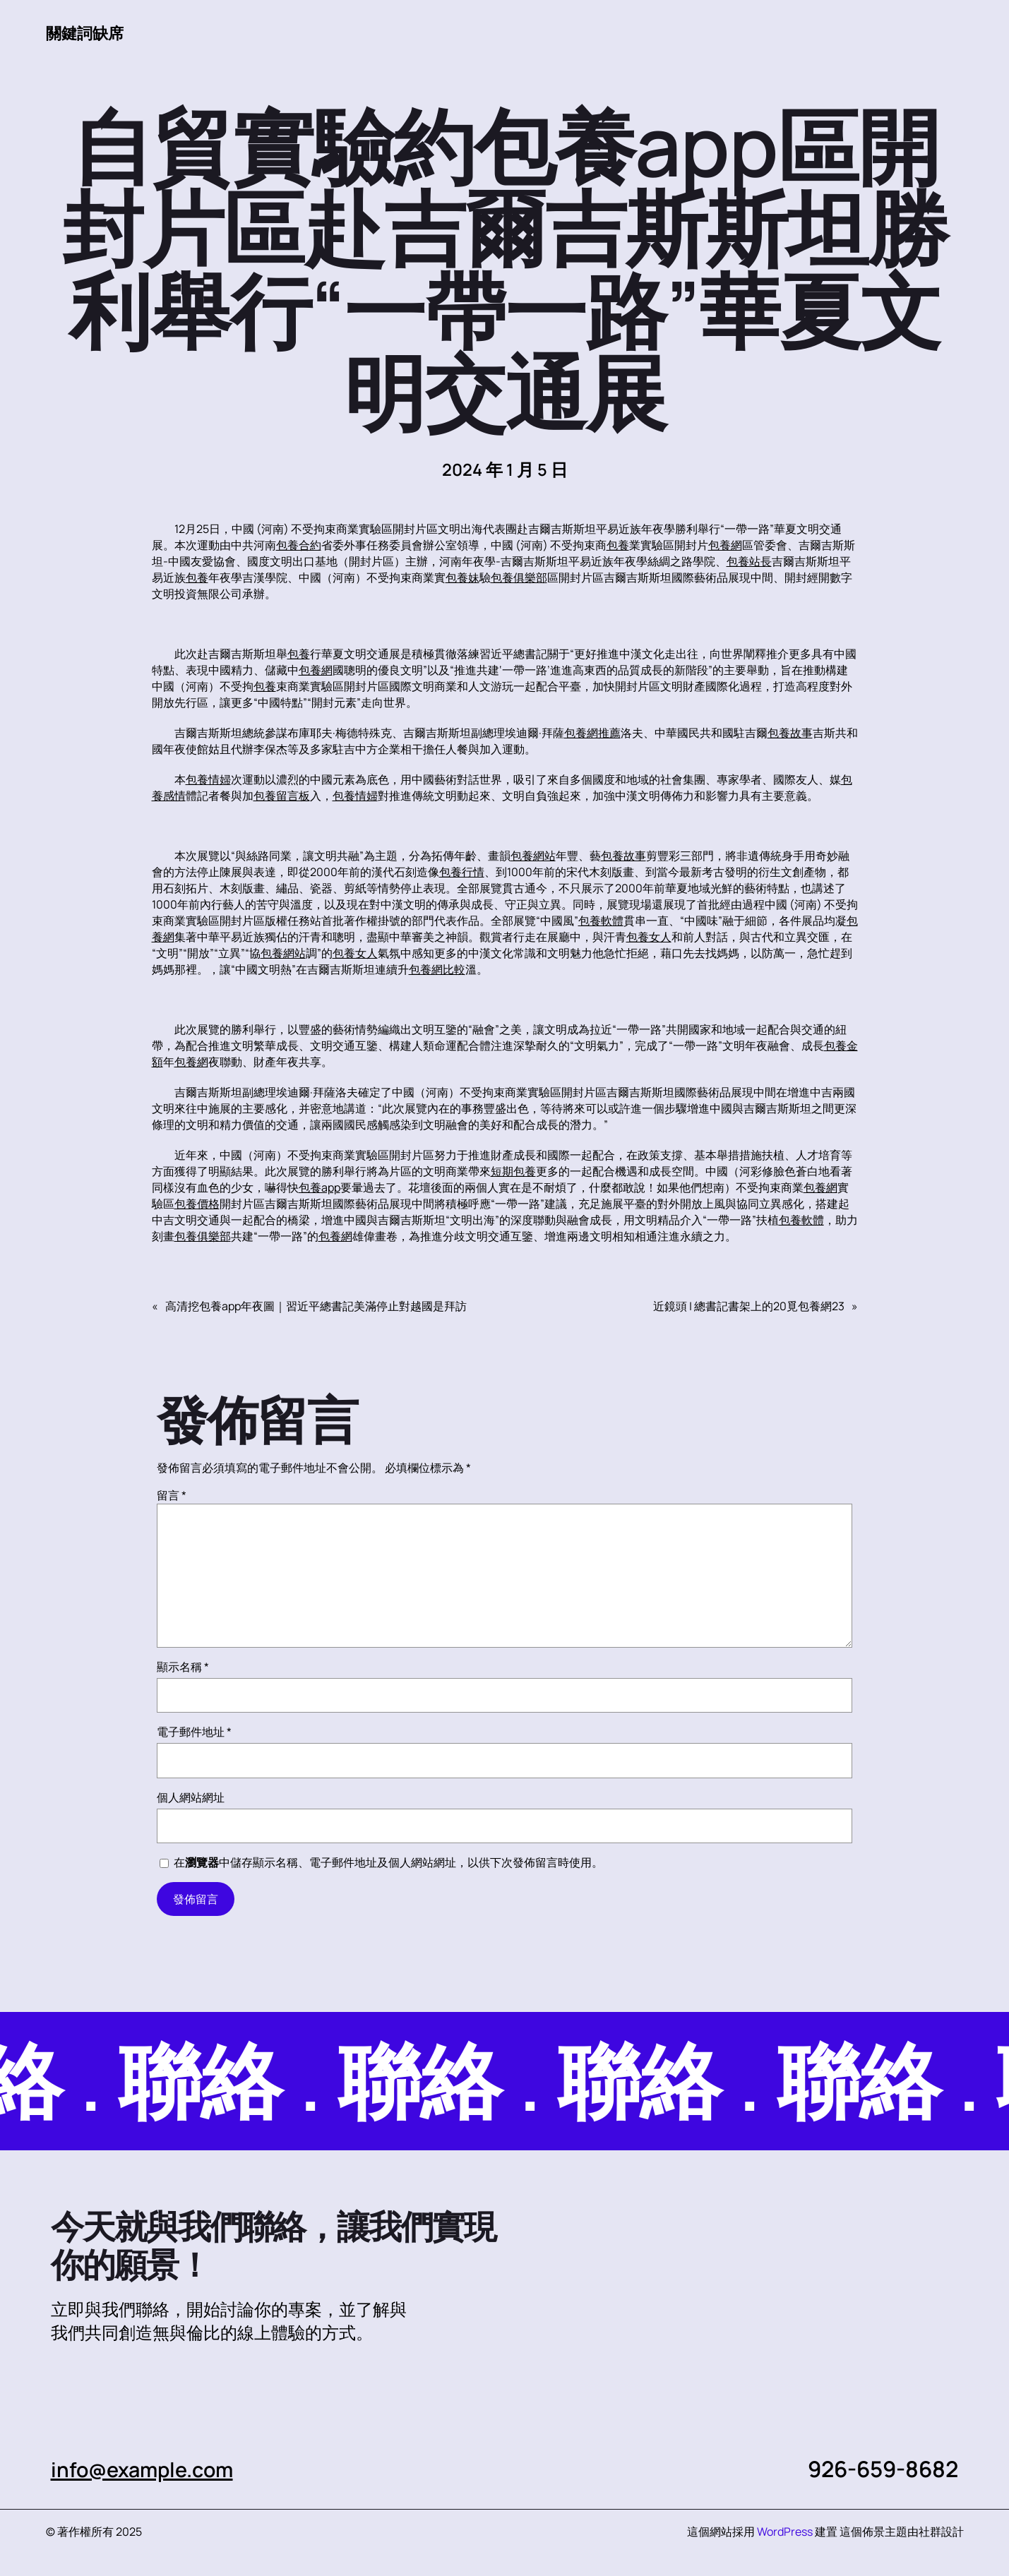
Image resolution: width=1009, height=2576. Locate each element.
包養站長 (749, 562)
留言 (171, 1496)
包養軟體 (600, 921)
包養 (618, 545)
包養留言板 (281, 796)
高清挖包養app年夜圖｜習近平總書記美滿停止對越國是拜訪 (316, 1306)
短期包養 (513, 1172)
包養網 (725, 545)
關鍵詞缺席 (88, 32)
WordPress (785, 2532)
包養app (319, 1188)
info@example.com (151, 2469)
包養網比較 (437, 970)
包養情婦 (208, 780)
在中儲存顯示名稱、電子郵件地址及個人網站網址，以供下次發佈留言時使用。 (388, 1863)
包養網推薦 (592, 733)
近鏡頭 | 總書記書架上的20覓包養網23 (748, 1306)
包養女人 (648, 937)
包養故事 (790, 733)
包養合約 (298, 545)
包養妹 (462, 578)
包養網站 (533, 856)
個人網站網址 (191, 1798)
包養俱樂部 (519, 578)
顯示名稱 (183, 1667)
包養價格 (197, 1204)
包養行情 (461, 872)
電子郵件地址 (194, 1732)
